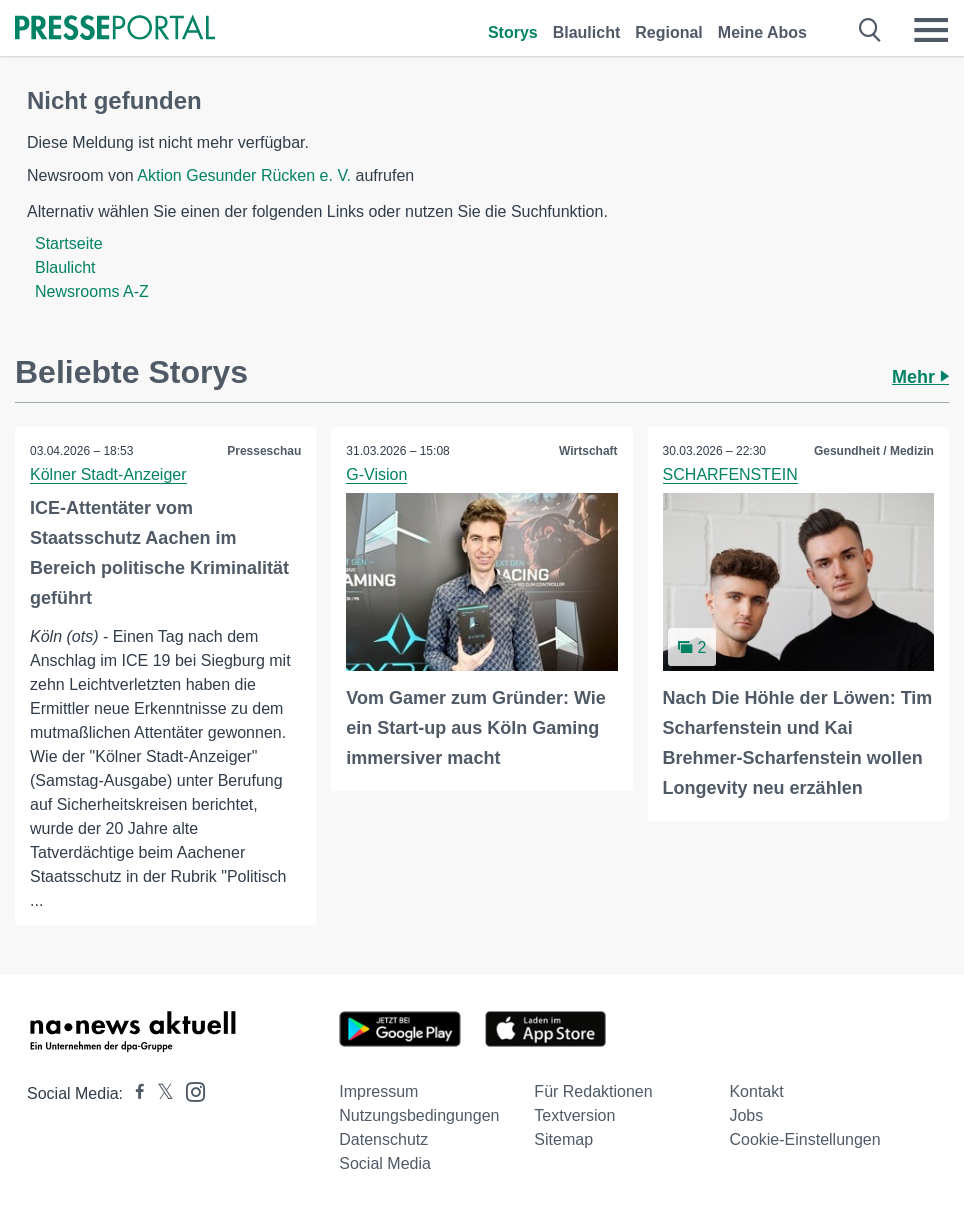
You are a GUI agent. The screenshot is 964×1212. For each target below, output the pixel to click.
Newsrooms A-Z (92, 291)
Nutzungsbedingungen (419, 1115)
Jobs (746, 1115)
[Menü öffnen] (931, 30)
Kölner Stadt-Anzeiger (108, 474)
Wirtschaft (588, 451)
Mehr (920, 377)
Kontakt (756, 1091)
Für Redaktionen (593, 1091)
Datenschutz (383, 1139)
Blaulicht (587, 32)
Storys (513, 32)
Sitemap (563, 1139)
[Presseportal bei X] (159, 1093)
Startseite (69, 243)
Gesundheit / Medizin (874, 451)
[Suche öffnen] (870, 30)
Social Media (385, 1163)
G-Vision (376, 474)
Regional (669, 32)
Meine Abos (762, 32)
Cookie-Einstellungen (804, 1139)
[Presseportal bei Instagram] (189, 1090)
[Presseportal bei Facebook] (134, 1093)
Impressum (378, 1091)
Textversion (574, 1115)
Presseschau (264, 451)
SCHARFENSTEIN (730, 474)
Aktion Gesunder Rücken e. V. (244, 175)
